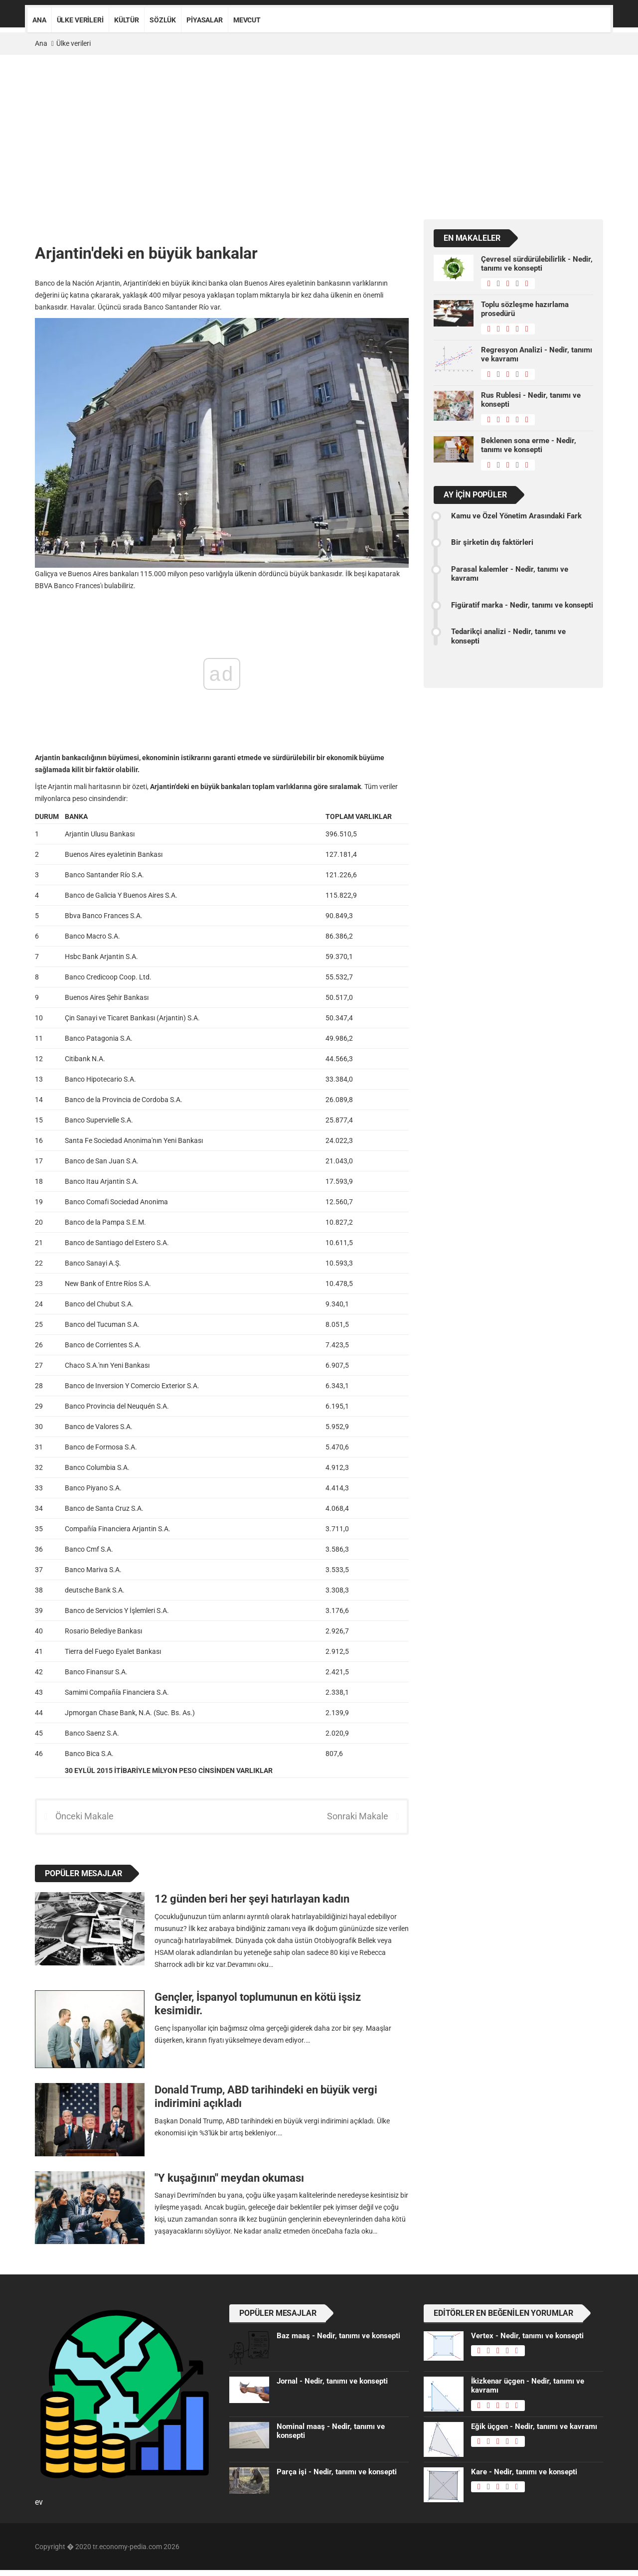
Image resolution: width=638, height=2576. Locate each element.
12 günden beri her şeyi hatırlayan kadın (252, 1898)
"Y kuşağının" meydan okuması (229, 2177)
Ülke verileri (80, 20)
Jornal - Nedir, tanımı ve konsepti (332, 2381)
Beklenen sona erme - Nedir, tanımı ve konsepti (528, 445)
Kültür (126, 20)
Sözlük (163, 20)
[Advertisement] (319, 129)
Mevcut (247, 20)
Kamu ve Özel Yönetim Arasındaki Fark (516, 515)
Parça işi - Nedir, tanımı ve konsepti (337, 2471)
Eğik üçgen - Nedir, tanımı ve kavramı (534, 2426)
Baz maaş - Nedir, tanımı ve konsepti (338, 2335)
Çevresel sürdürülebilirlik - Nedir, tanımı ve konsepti (537, 264)
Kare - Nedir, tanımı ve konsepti (524, 2471)
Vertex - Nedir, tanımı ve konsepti (527, 2335)
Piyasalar (204, 20)
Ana (39, 20)
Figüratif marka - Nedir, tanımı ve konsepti (522, 605)
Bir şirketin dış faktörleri (492, 542)
